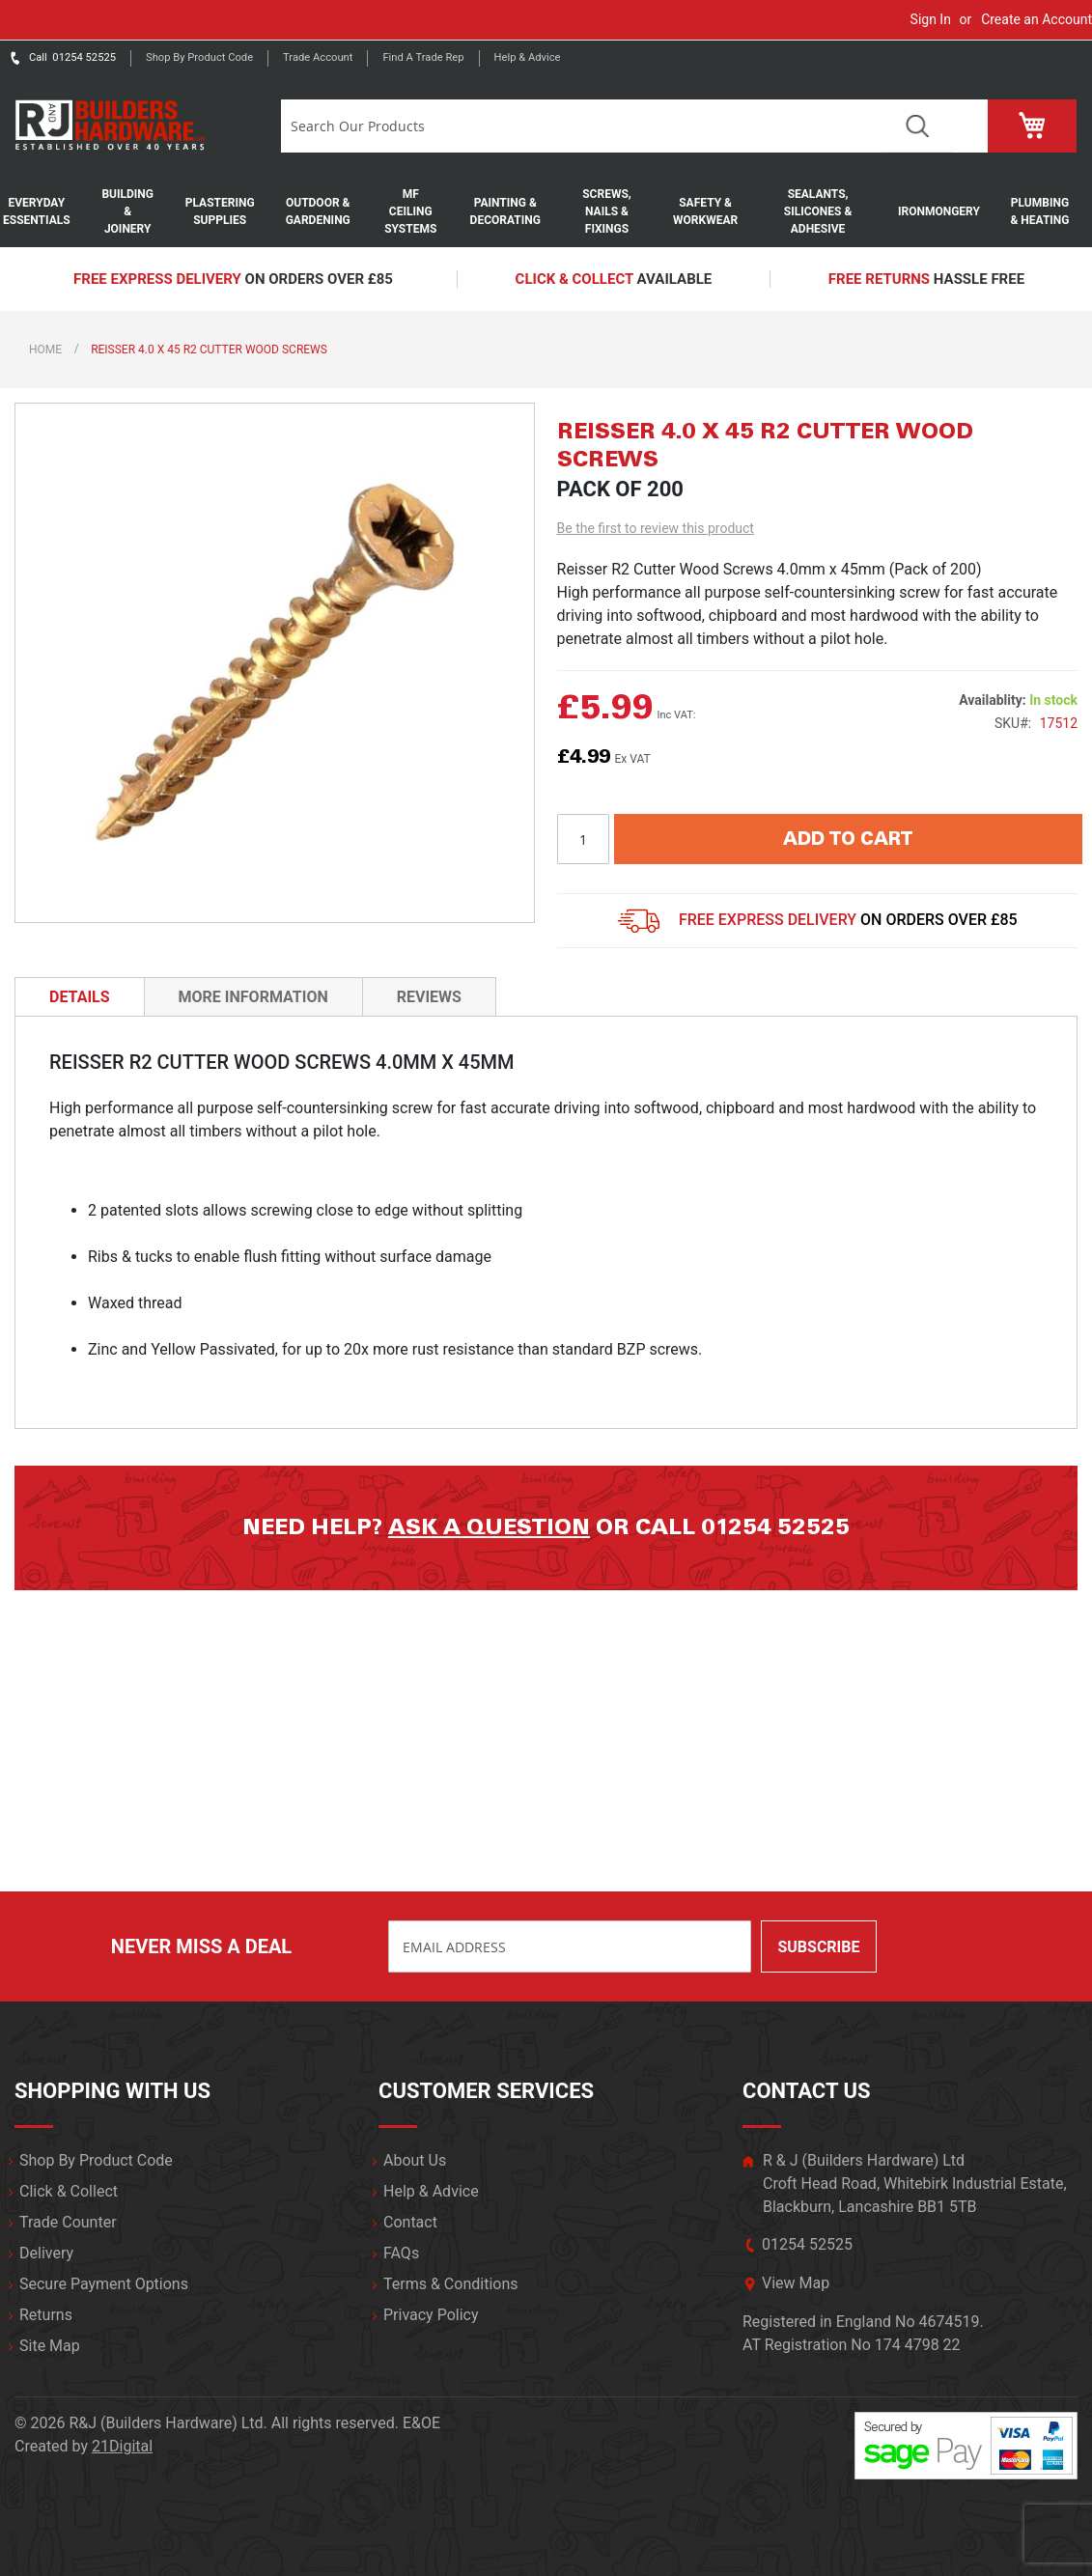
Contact (410, 2222)
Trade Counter (68, 2222)
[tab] (79, 996)
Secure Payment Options (103, 2284)
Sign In (930, 19)
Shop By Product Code (96, 2160)
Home (45, 349)
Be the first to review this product (655, 528)
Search (917, 126)
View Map (795, 2283)
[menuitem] (46, 211)
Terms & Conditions (450, 2284)
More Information (253, 997)
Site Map (49, 2346)
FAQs (401, 2253)
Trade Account (317, 57)
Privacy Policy (431, 2315)
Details (79, 997)
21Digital (122, 2446)
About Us (414, 2160)
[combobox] (581, 126)
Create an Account (1036, 19)
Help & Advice (527, 57)
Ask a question (489, 1527)
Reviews (429, 997)
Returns (45, 2315)
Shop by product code (199, 57)
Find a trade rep (422, 57)
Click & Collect (68, 2191)
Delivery (46, 2253)
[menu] (546, 211)
